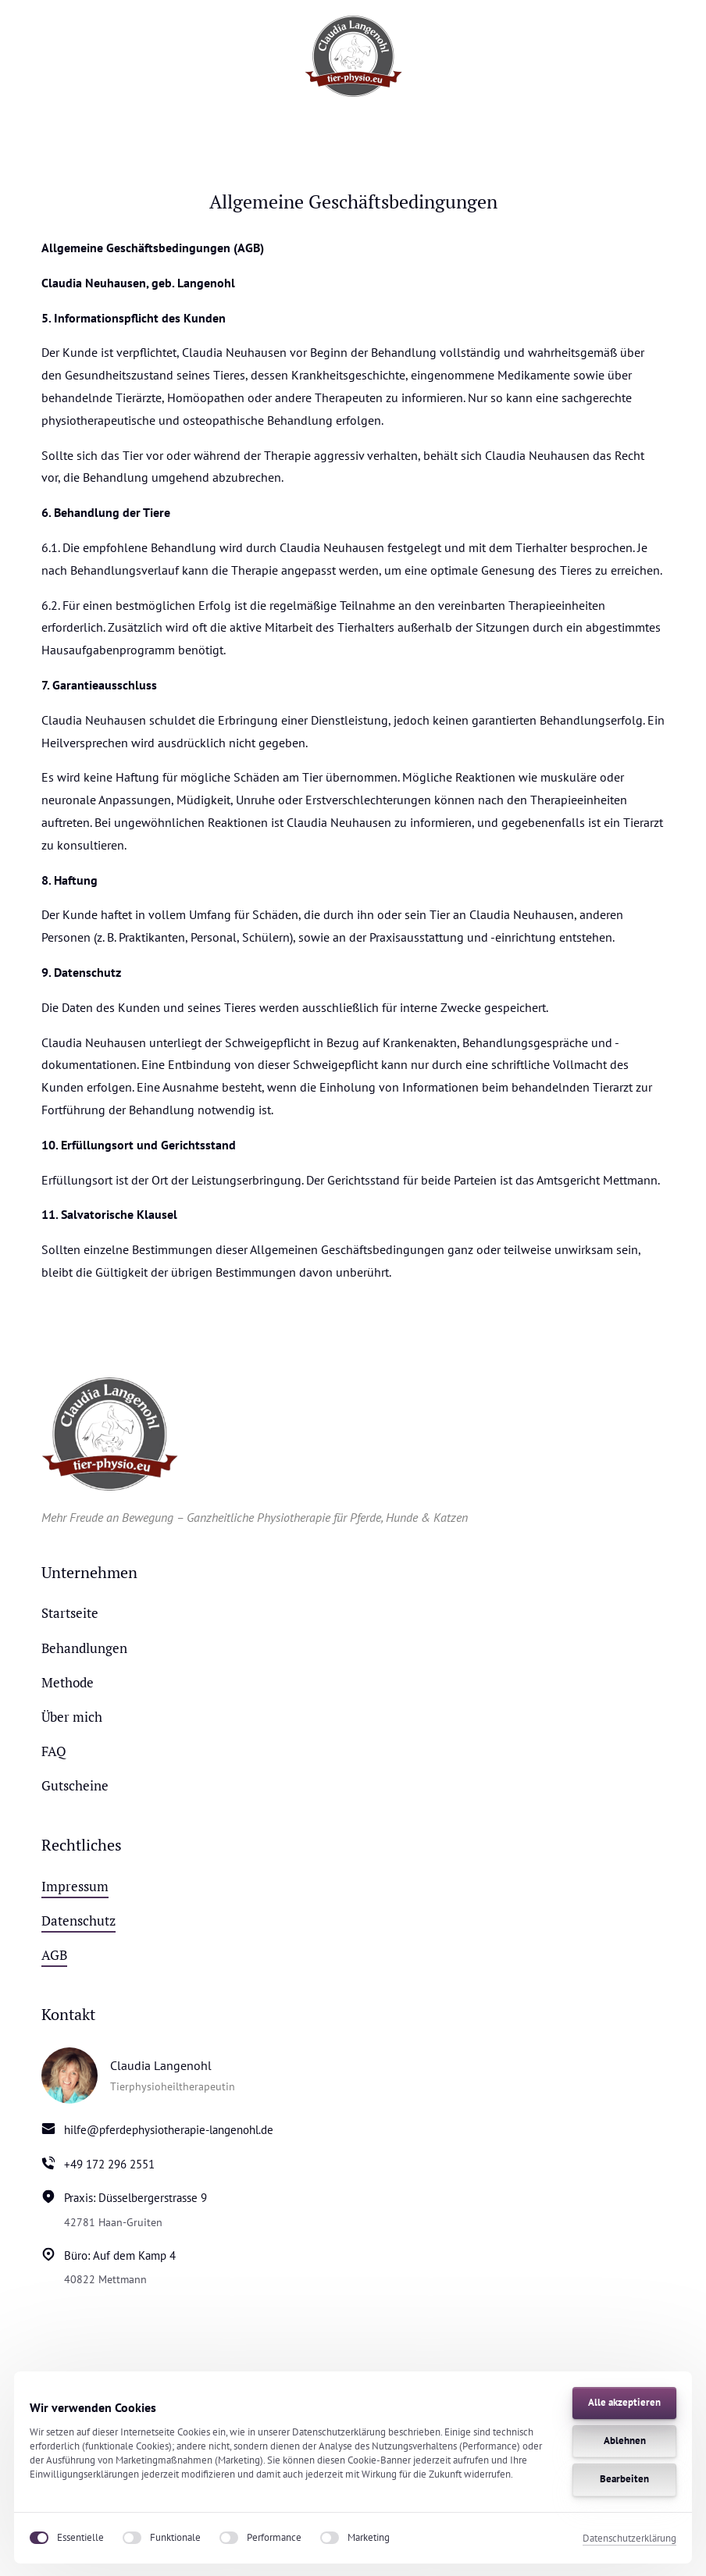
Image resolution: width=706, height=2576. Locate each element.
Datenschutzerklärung (629, 2538)
